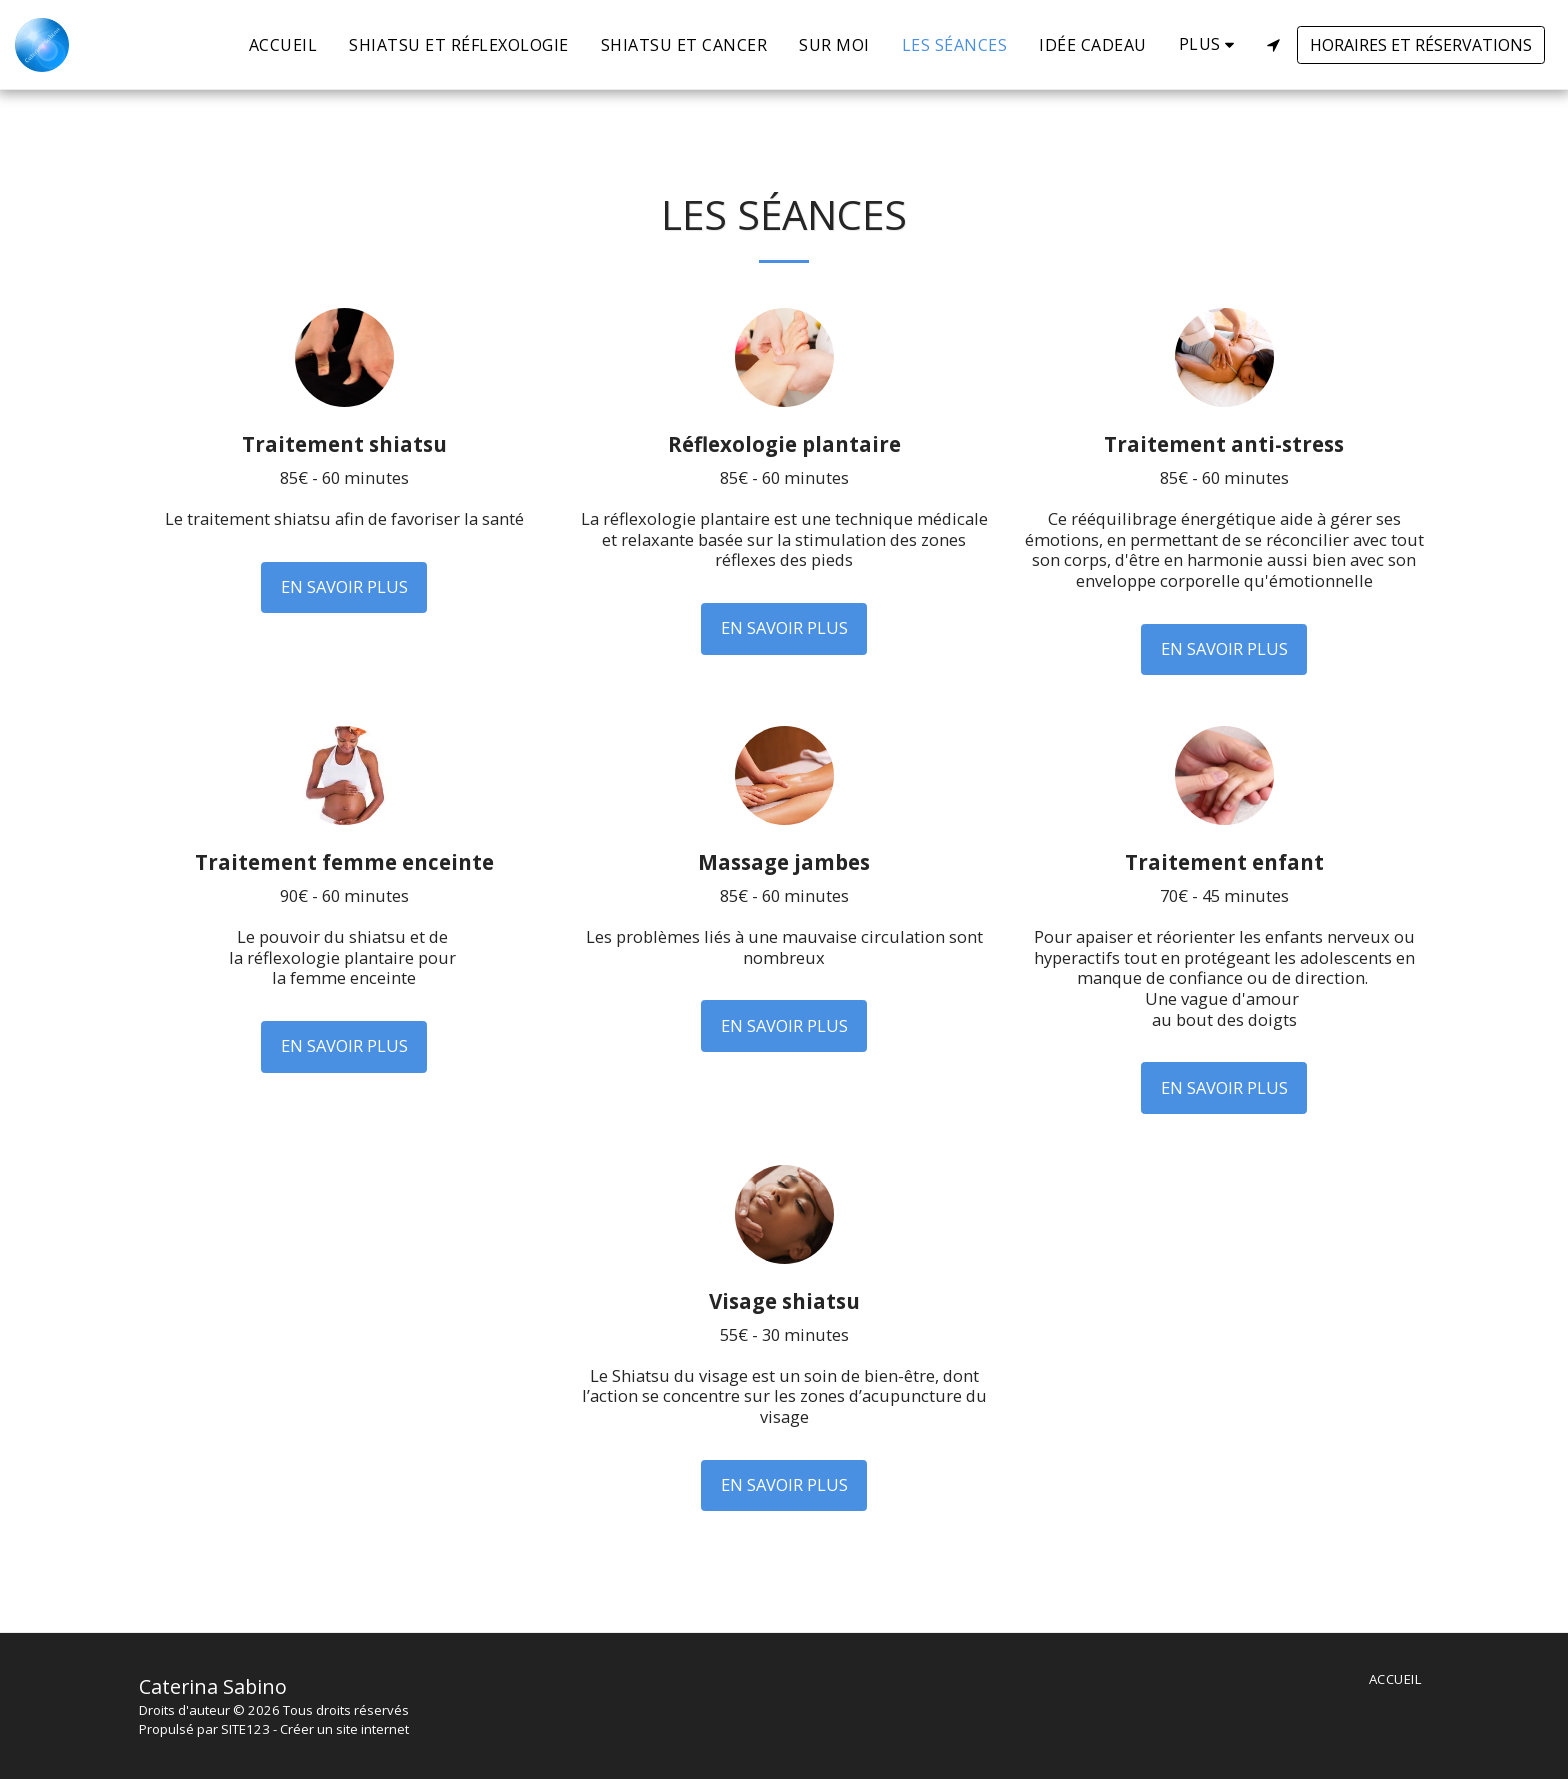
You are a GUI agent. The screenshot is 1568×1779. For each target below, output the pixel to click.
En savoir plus (344, 586)
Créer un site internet (344, 1729)
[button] (1273, 45)
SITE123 (245, 1729)
